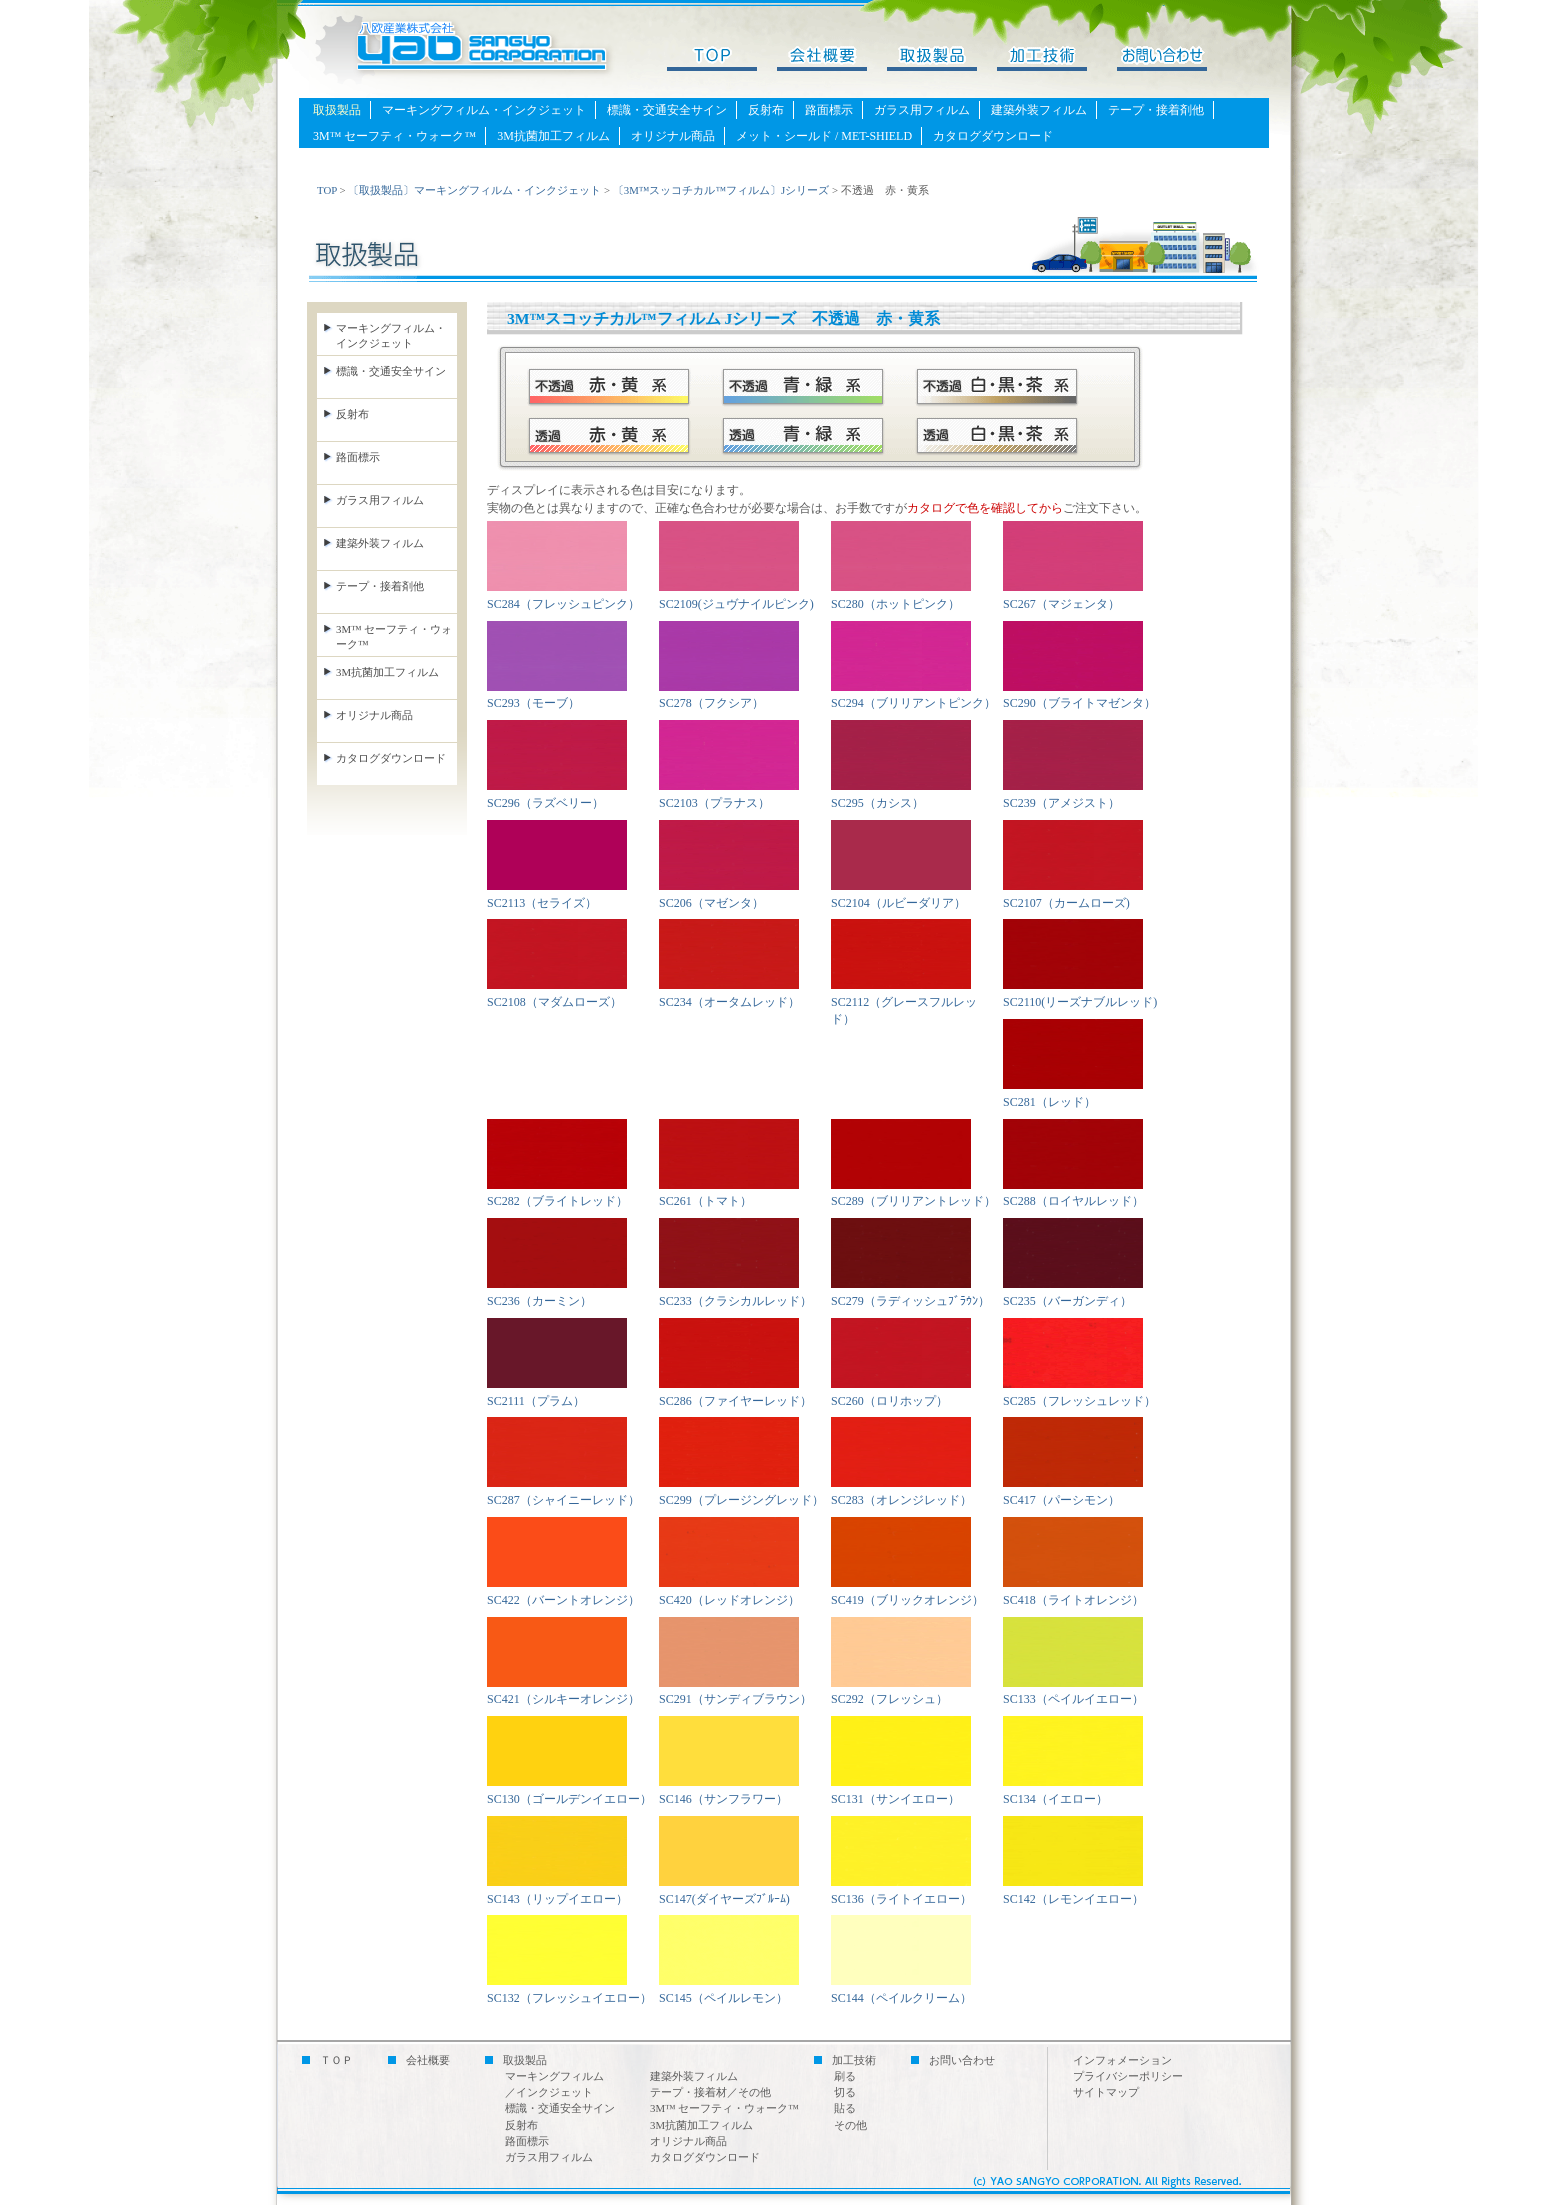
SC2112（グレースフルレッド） (904, 1002)
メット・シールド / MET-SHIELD (824, 136)
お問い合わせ (1162, 59)
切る (845, 2092)
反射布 (766, 110)
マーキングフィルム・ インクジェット (391, 335)
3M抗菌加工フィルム (553, 136)
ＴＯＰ (336, 2060)
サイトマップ (1106, 2092)
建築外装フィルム (1039, 110)
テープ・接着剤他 (1156, 110)
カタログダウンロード (993, 136)
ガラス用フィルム (922, 110)
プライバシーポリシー (1128, 2076)
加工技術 (1052, 59)
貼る (845, 2108)
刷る (845, 2076)
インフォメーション (1122, 2060)
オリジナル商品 (673, 136)
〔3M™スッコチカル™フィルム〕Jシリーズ (721, 190)
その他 (850, 2125)
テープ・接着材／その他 (710, 2092)
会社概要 (832, 59)
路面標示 (829, 110)
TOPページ (722, 59)
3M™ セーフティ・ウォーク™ (394, 136)
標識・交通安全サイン (667, 110)
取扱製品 (942, 59)
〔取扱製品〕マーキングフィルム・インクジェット (474, 190)
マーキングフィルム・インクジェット (484, 110)
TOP (327, 190)
